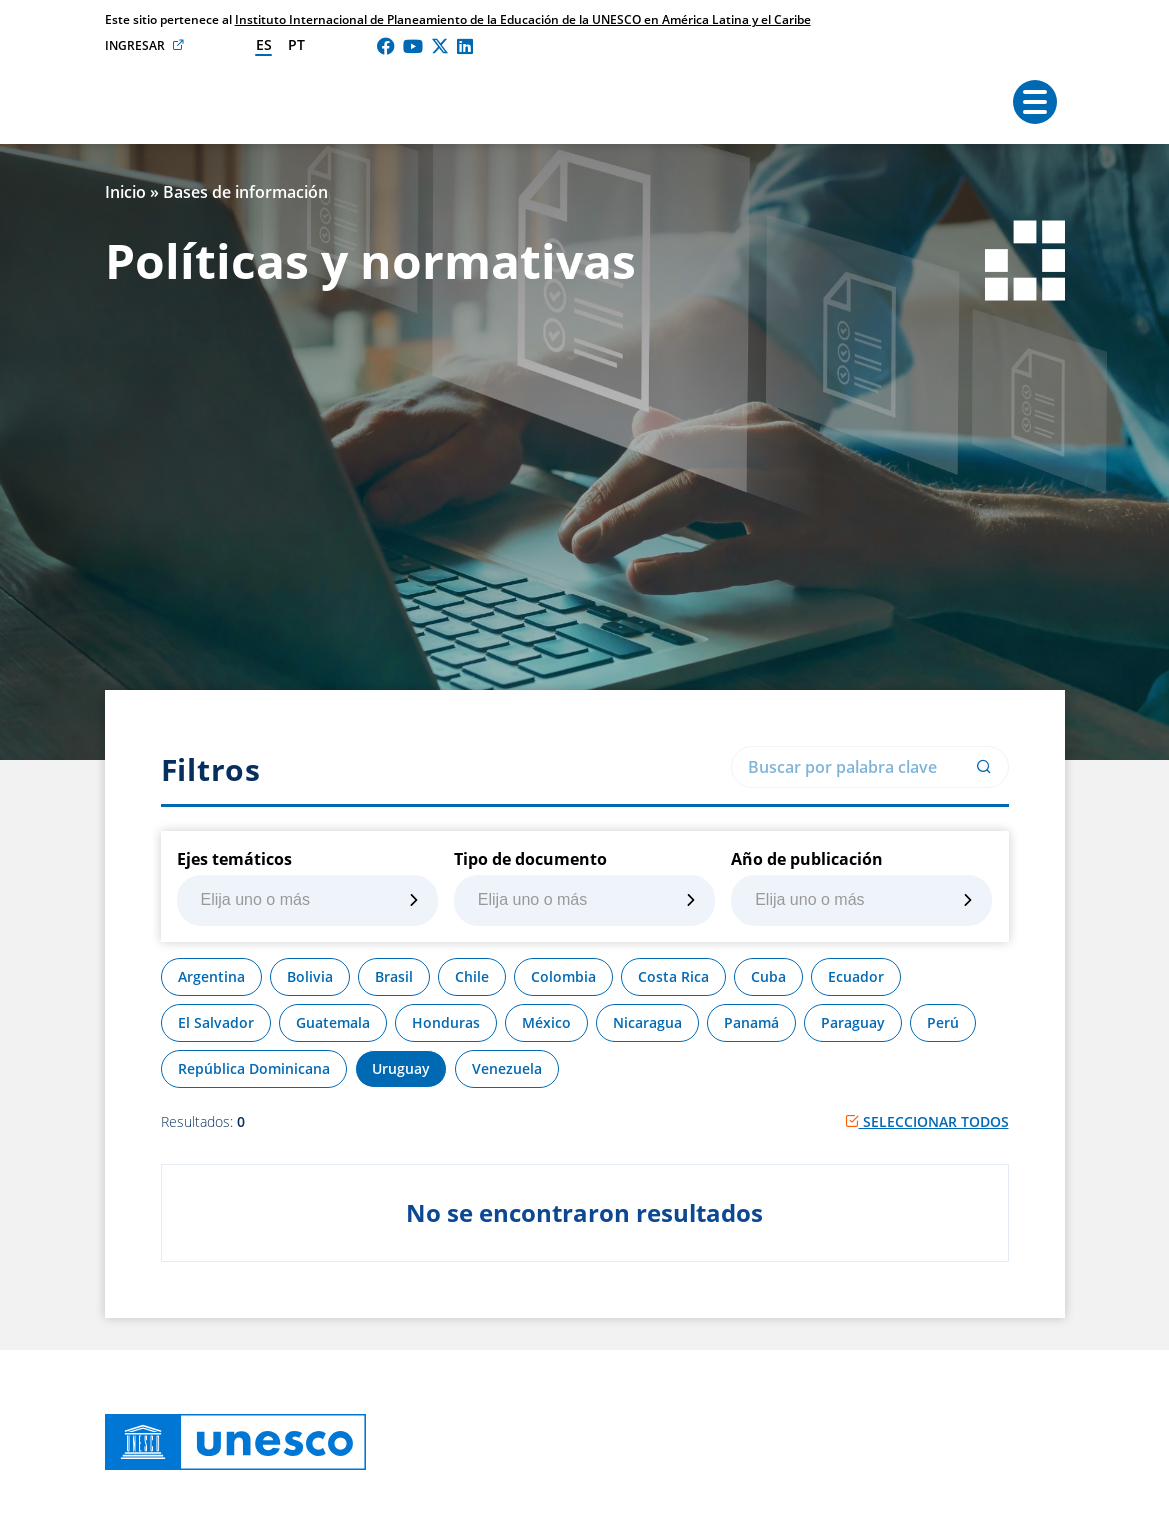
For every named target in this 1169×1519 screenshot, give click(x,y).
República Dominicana (254, 1068)
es (264, 44)
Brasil (394, 976)
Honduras (446, 1022)
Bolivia (310, 976)
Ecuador (856, 976)
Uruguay (401, 1068)
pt (296, 44)
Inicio (125, 192)
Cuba (768, 976)
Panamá (751, 1022)
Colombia (563, 976)
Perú (943, 1022)
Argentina (211, 976)
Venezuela (507, 1068)
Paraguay (853, 1022)
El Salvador (216, 1022)
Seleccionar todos (927, 1121)
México (546, 1022)
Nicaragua (647, 1022)
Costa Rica (673, 976)
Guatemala (333, 1022)
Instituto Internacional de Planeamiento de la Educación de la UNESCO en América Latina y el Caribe (523, 19)
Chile (472, 976)
